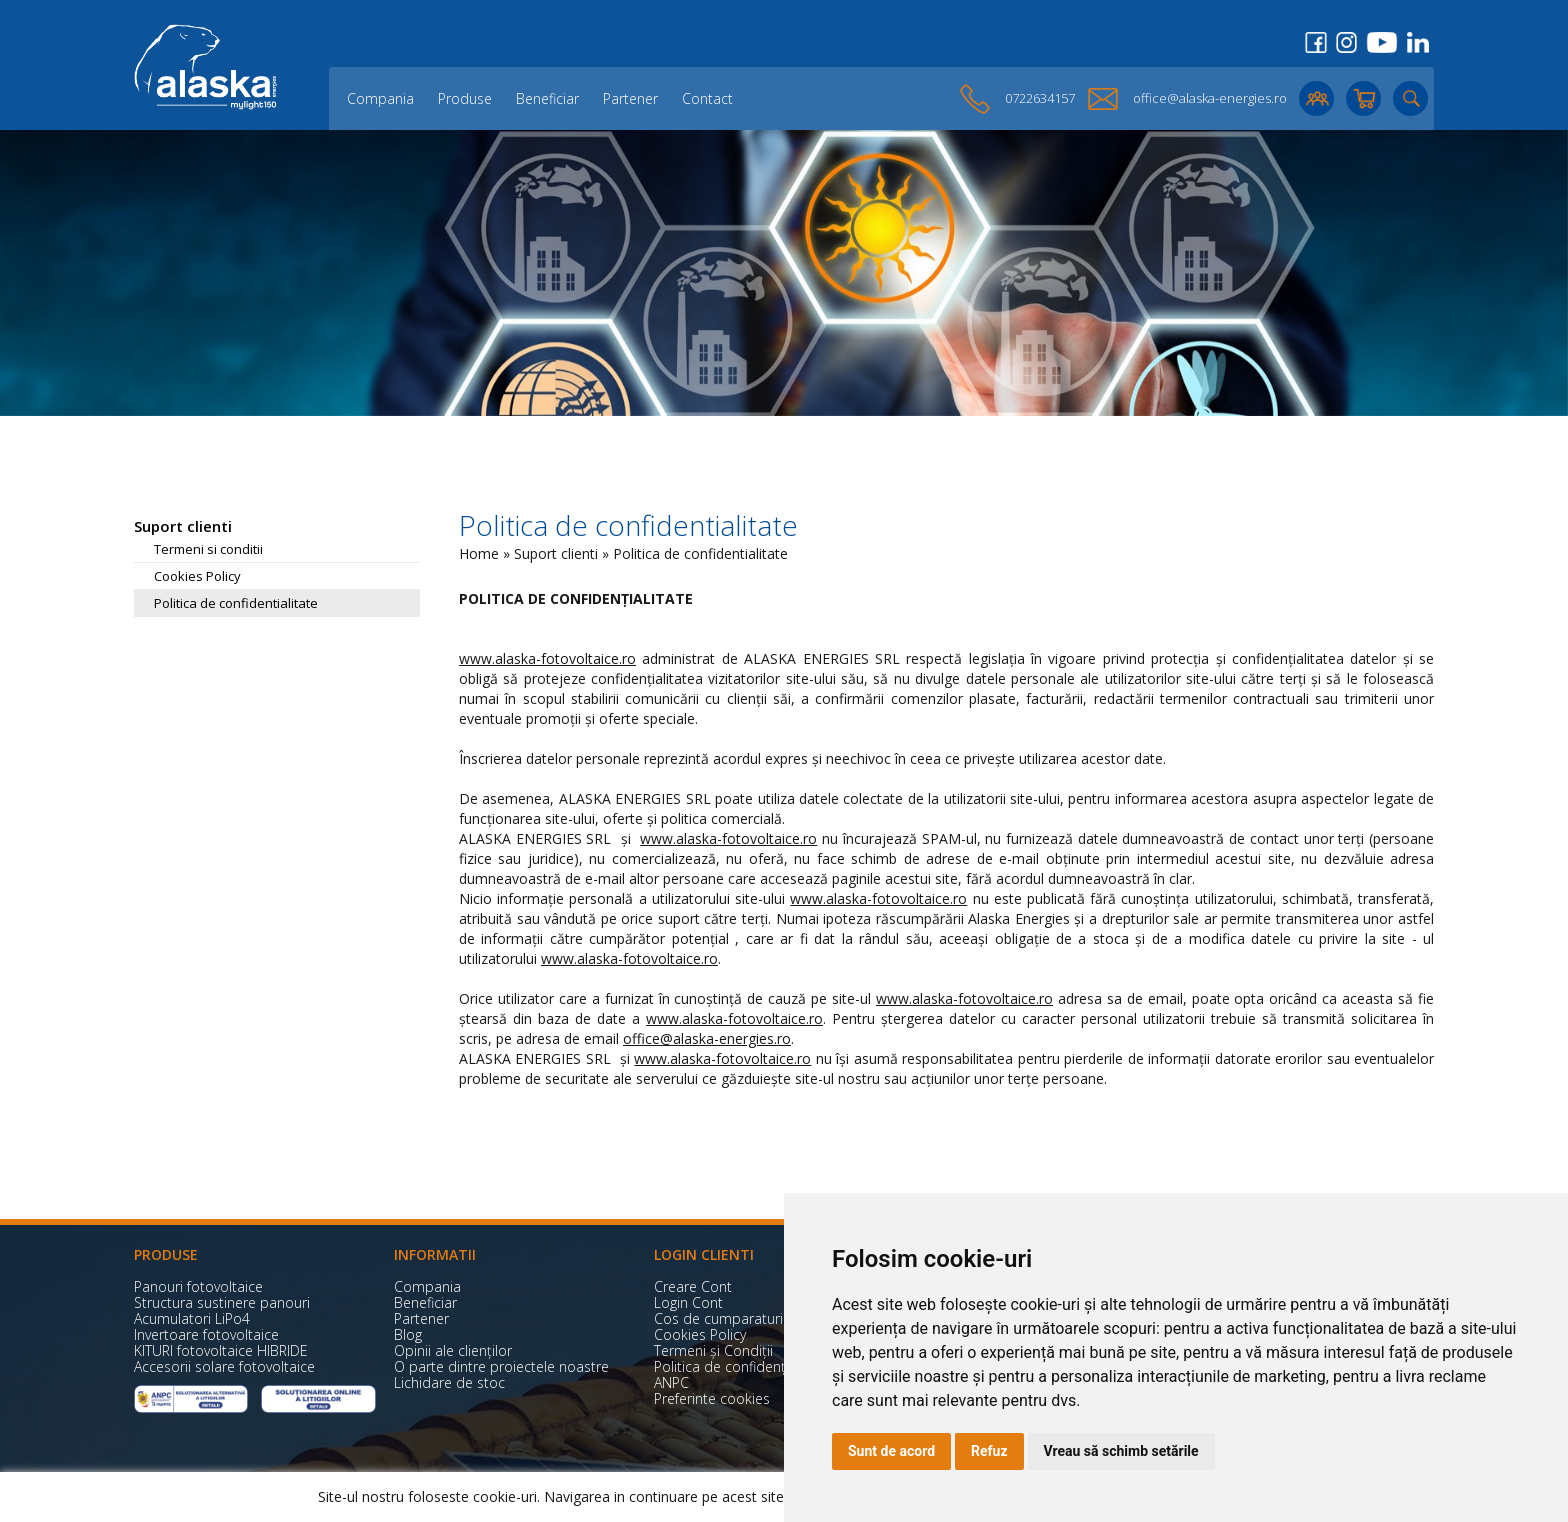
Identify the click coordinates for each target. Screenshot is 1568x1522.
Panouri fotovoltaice (198, 1286)
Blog (408, 1334)
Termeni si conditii (208, 549)
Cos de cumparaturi (718, 1318)
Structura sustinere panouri (222, 1302)
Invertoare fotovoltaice (206, 1334)
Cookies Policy (197, 576)
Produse (465, 98)
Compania (380, 98)
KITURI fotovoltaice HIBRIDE (221, 1350)
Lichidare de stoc (449, 1382)
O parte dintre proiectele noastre (501, 1366)
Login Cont (688, 1302)
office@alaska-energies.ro (1210, 98)
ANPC (671, 1382)
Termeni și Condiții (713, 1350)
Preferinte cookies (712, 1398)
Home (479, 553)
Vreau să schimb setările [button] (1121, 1451)
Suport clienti (556, 553)
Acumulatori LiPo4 (192, 1318)
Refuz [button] (989, 1451)
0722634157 (1040, 98)
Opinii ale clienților (453, 1350)
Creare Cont (693, 1286)
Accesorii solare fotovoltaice (224, 1366)
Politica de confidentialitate (236, 603)
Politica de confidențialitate (741, 1366)
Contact (707, 98)
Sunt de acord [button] (891, 1451)
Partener (630, 98)
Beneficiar (547, 98)
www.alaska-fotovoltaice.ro (547, 658)
